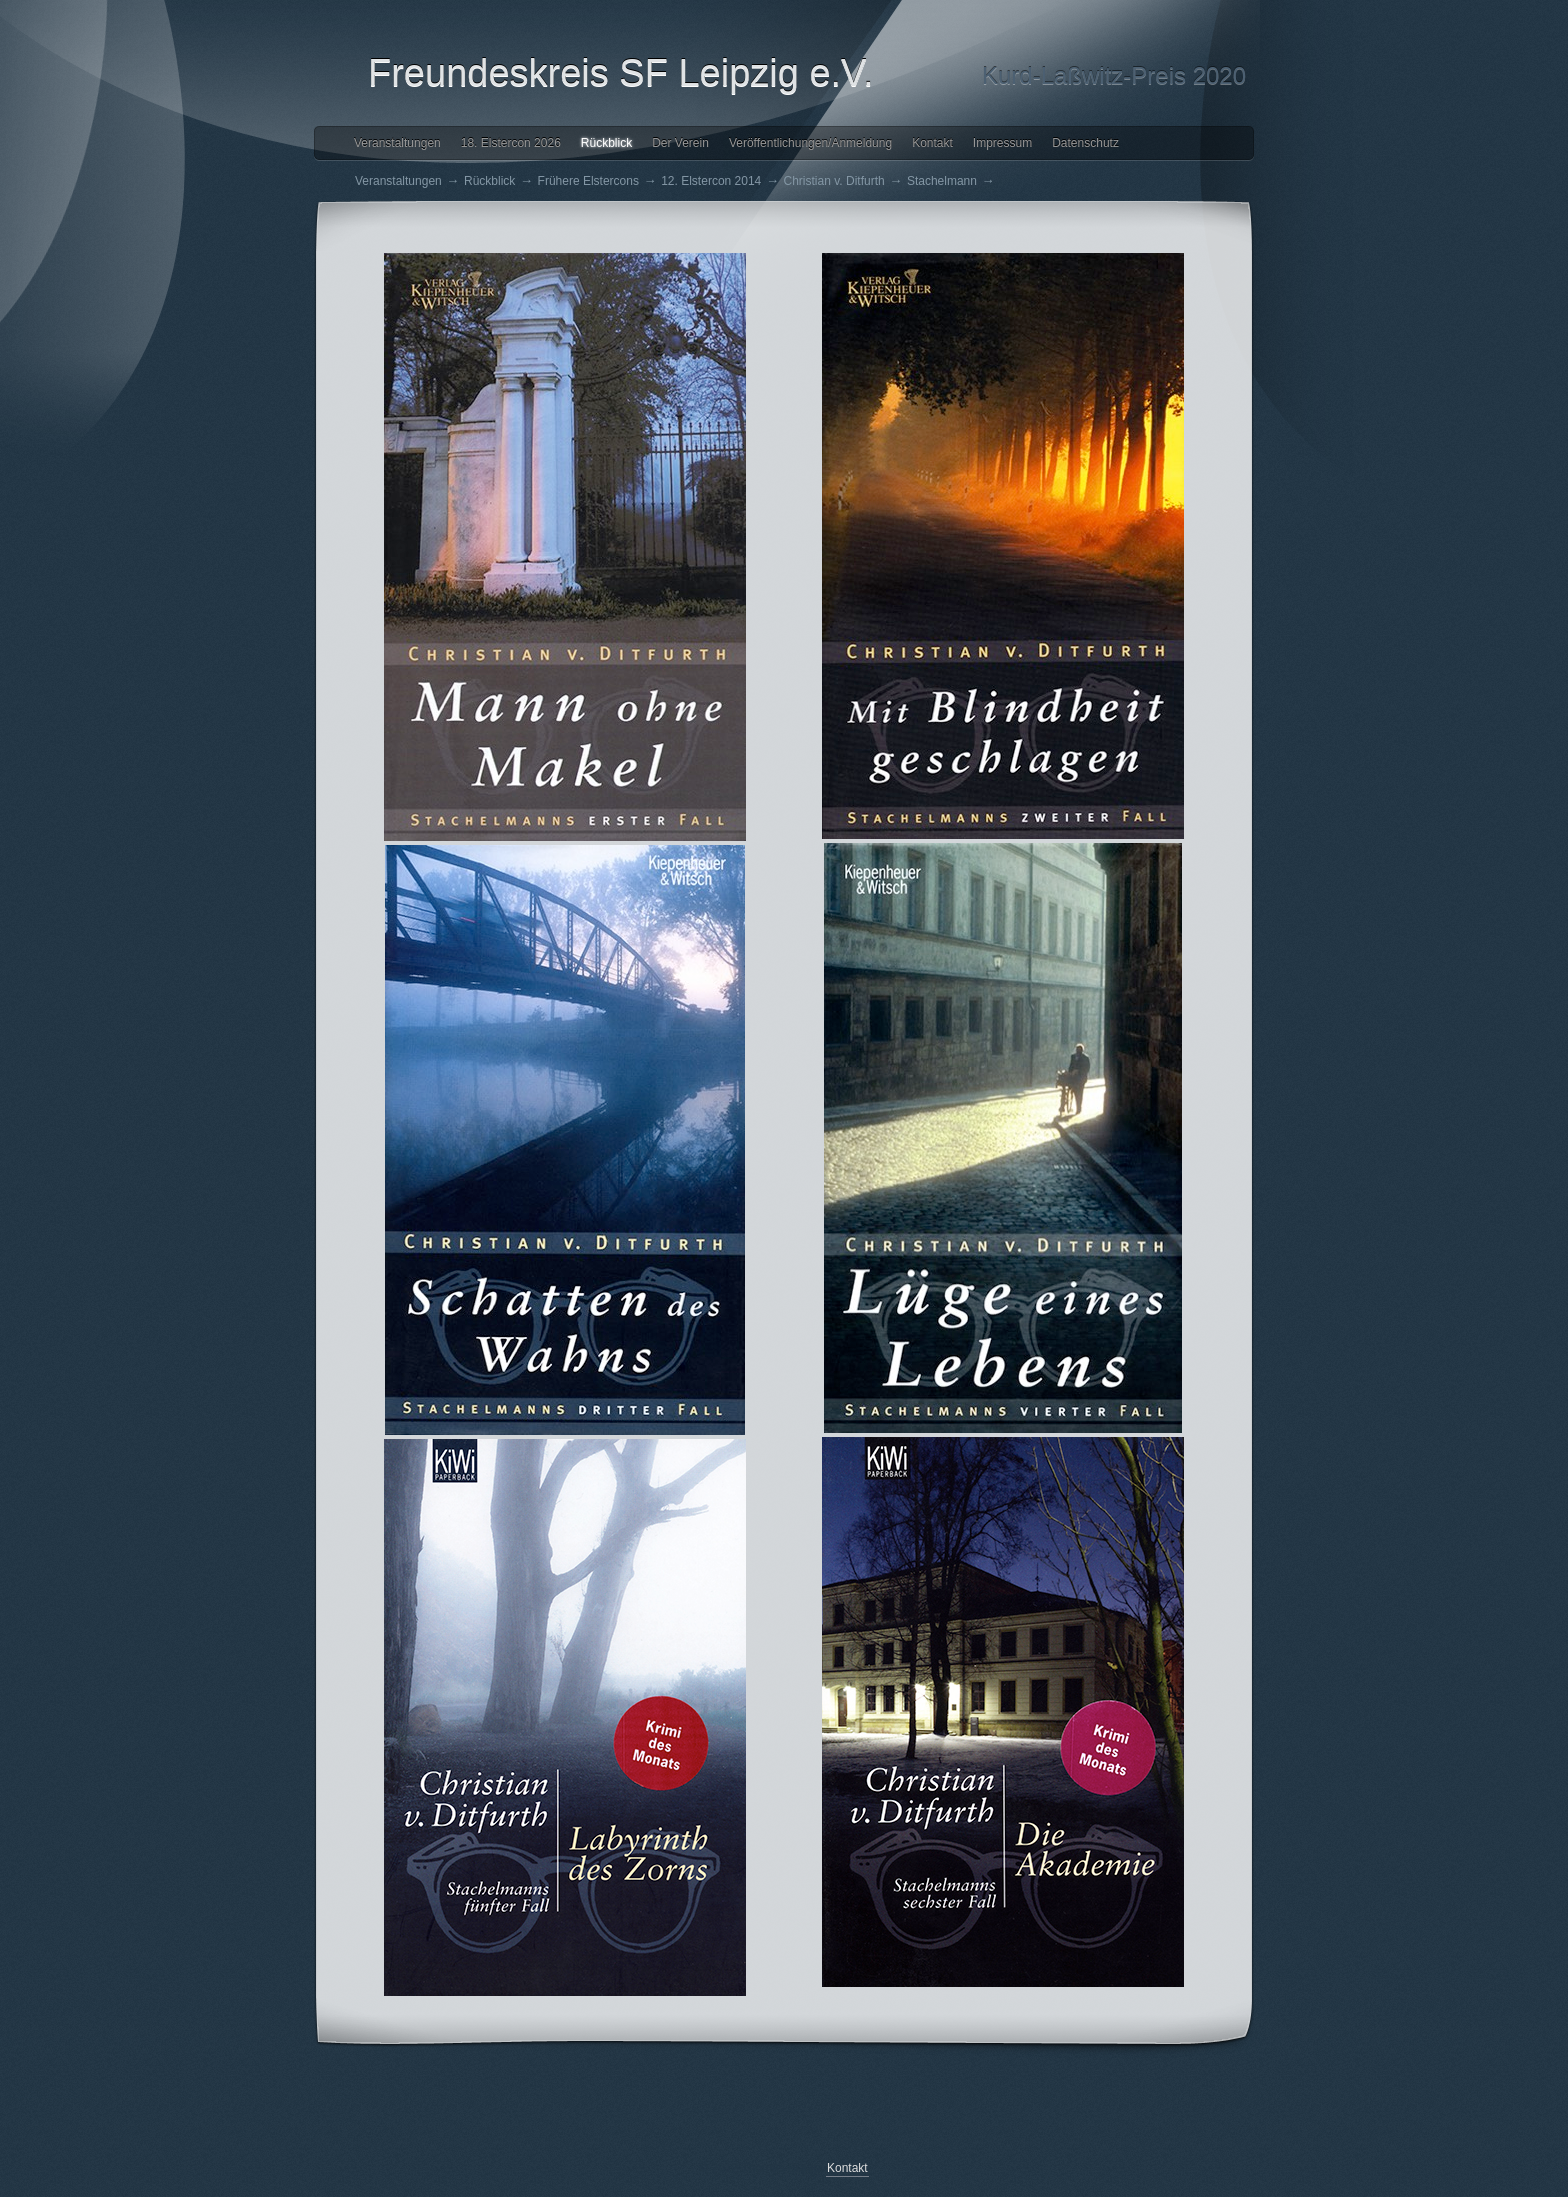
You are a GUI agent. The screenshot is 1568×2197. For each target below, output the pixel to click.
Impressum (1002, 143)
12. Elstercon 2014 (711, 181)
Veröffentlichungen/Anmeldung (810, 143)
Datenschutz (1085, 143)
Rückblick (606, 143)
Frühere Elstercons (588, 181)
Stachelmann (942, 181)
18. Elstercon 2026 (511, 143)
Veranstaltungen (397, 143)
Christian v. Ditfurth (834, 181)
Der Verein (680, 143)
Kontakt (932, 143)
